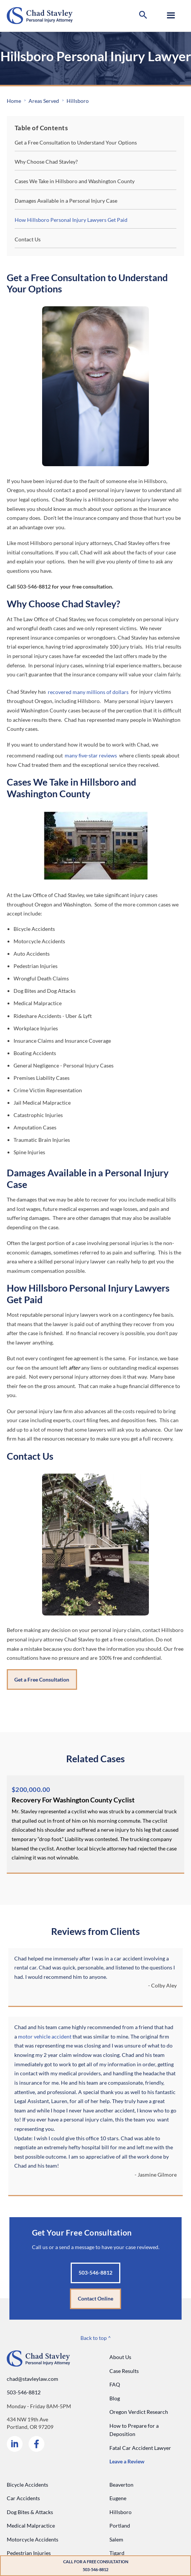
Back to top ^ (95, 2338)
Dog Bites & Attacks (30, 2512)
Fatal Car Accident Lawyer (140, 2448)
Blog (114, 2398)
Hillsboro (78, 101)
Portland (119, 2525)
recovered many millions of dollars (88, 692)
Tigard (116, 2553)
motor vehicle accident (44, 2036)
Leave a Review (126, 2461)
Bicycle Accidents (27, 2484)
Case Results (124, 2371)
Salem (116, 2539)
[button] (143, 15)
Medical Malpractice (31, 2525)
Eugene (117, 2498)
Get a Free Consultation (41, 1679)
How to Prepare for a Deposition (134, 2429)
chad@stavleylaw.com (32, 2379)
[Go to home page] (40, 15)
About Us (120, 2357)
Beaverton (121, 2484)
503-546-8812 (24, 2392)
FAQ (114, 2384)
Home (14, 101)
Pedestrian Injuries (29, 2553)
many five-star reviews (91, 755)
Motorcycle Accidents (32, 2539)
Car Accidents (23, 2498)
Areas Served (44, 101)
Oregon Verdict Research (138, 2412)
